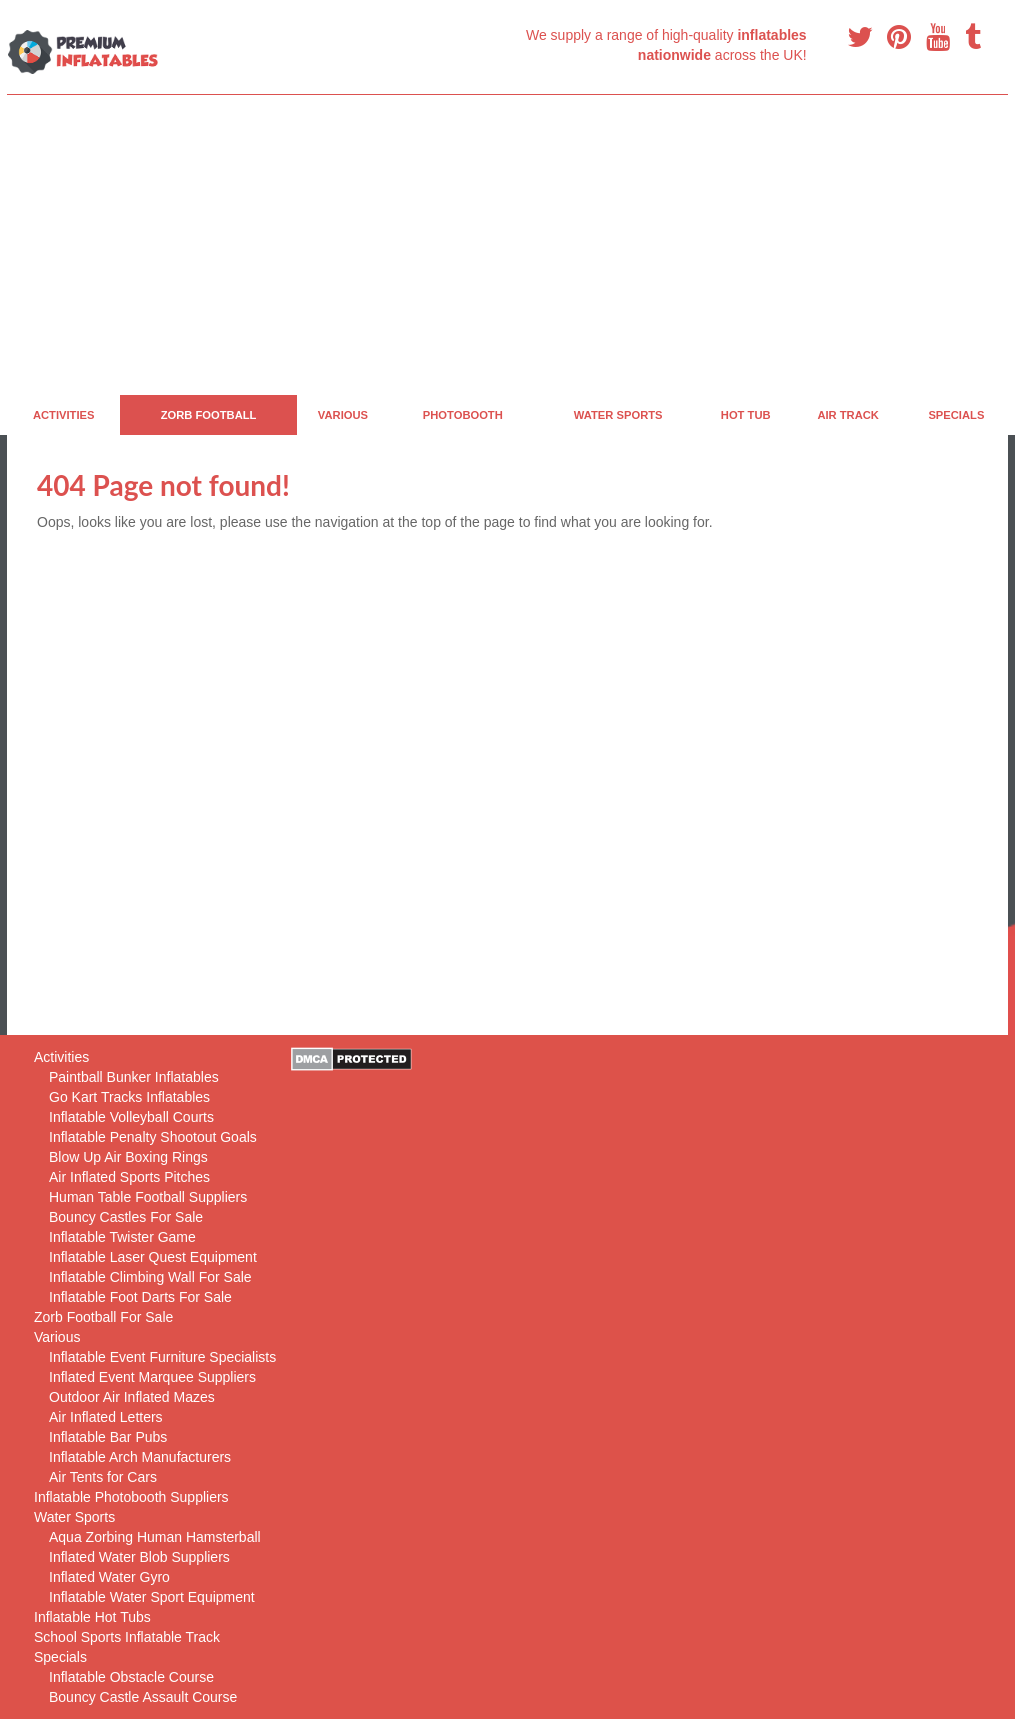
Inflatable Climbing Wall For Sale (150, 1277)
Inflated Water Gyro (109, 1577)
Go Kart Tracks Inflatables (129, 1097)
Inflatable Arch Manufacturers (140, 1457)
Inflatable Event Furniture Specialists (162, 1357)
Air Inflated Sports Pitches (129, 1177)
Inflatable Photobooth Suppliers (131, 1497)
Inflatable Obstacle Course (131, 1677)
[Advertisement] (507, 245)
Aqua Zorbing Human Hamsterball (155, 1537)
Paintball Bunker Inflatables (134, 1077)
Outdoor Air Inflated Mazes (132, 1397)
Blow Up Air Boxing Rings (128, 1157)
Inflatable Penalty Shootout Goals (153, 1137)
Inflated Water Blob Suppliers (139, 1557)
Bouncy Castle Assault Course (143, 1697)
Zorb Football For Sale (103, 1317)
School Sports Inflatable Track (127, 1637)
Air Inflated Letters (106, 1417)
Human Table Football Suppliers (148, 1197)
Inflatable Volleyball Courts (131, 1117)
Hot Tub (746, 415)
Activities (64, 415)
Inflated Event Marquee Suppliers (152, 1377)
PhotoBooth (463, 415)
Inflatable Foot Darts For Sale (140, 1297)
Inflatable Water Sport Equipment (152, 1597)
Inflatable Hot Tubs (92, 1617)
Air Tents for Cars (103, 1477)
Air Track (848, 415)
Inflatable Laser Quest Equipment (153, 1257)
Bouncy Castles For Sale (126, 1217)
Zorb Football (209, 415)
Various (343, 415)
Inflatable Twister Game (122, 1237)
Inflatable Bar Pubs (108, 1437)
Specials (956, 415)
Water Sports (618, 415)
